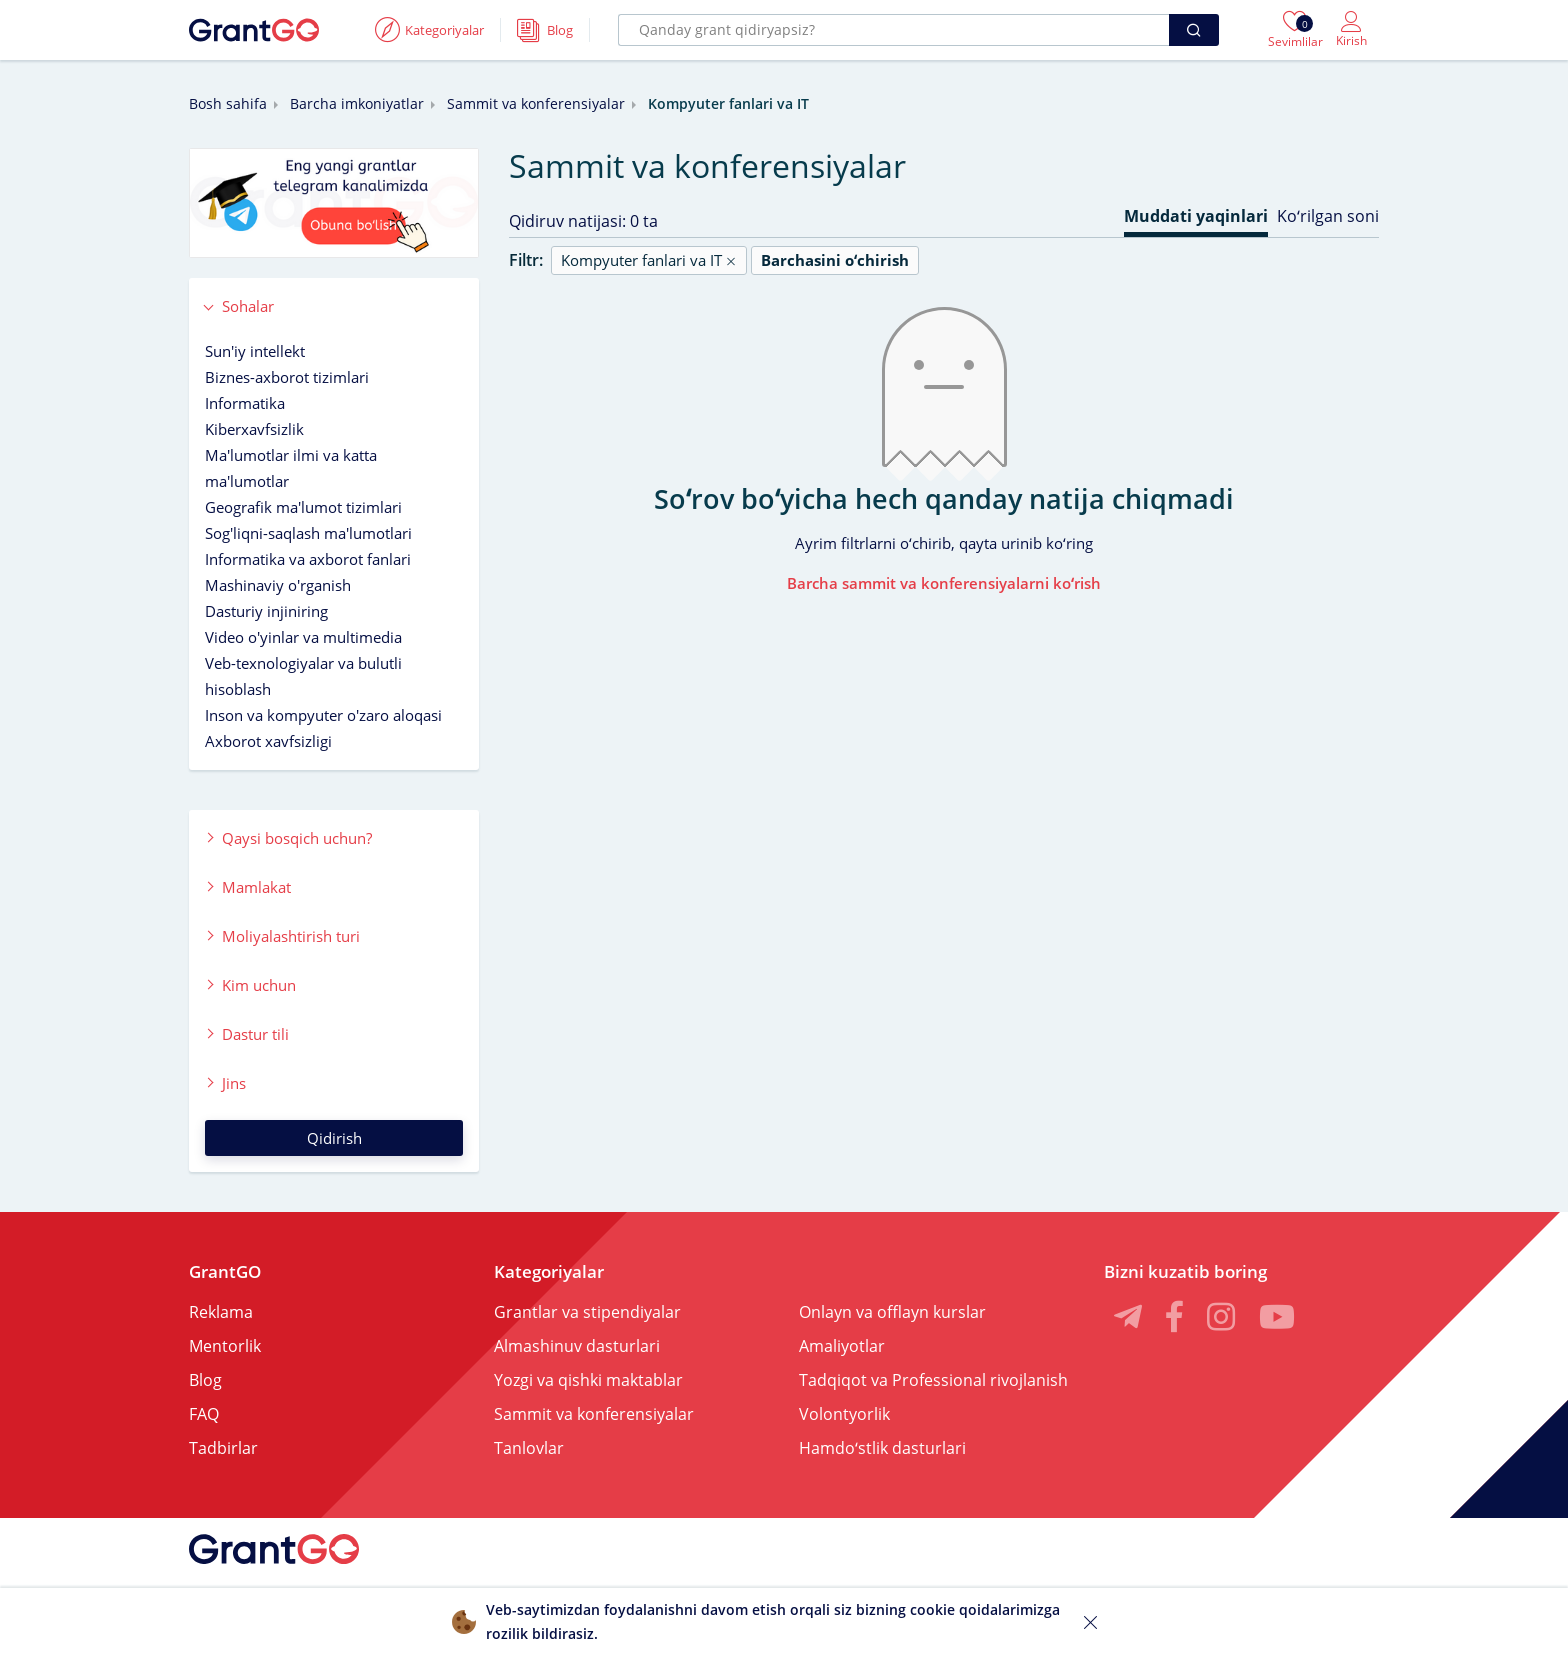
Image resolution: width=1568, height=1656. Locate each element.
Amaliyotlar (842, 1346)
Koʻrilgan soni (1328, 216)
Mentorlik (225, 1346)
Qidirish (334, 1138)
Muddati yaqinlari (1196, 216)
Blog (205, 1380)
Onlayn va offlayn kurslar (892, 1312)
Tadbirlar (223, 1448)
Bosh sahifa (228, 103)
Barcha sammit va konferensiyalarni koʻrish (944, 583)
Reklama (221, 1312)
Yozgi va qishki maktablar (588, 1380)
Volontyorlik (844, 1414)
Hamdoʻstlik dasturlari (882, 1448)
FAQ (204, 1414)
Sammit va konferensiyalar (536, 103)
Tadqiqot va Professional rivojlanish (933, 1380)
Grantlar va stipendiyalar (587, 1312)
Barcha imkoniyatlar (357, 103)
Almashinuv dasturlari (577, 1346)
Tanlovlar (529, 1448)
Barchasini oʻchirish (835, 260)
